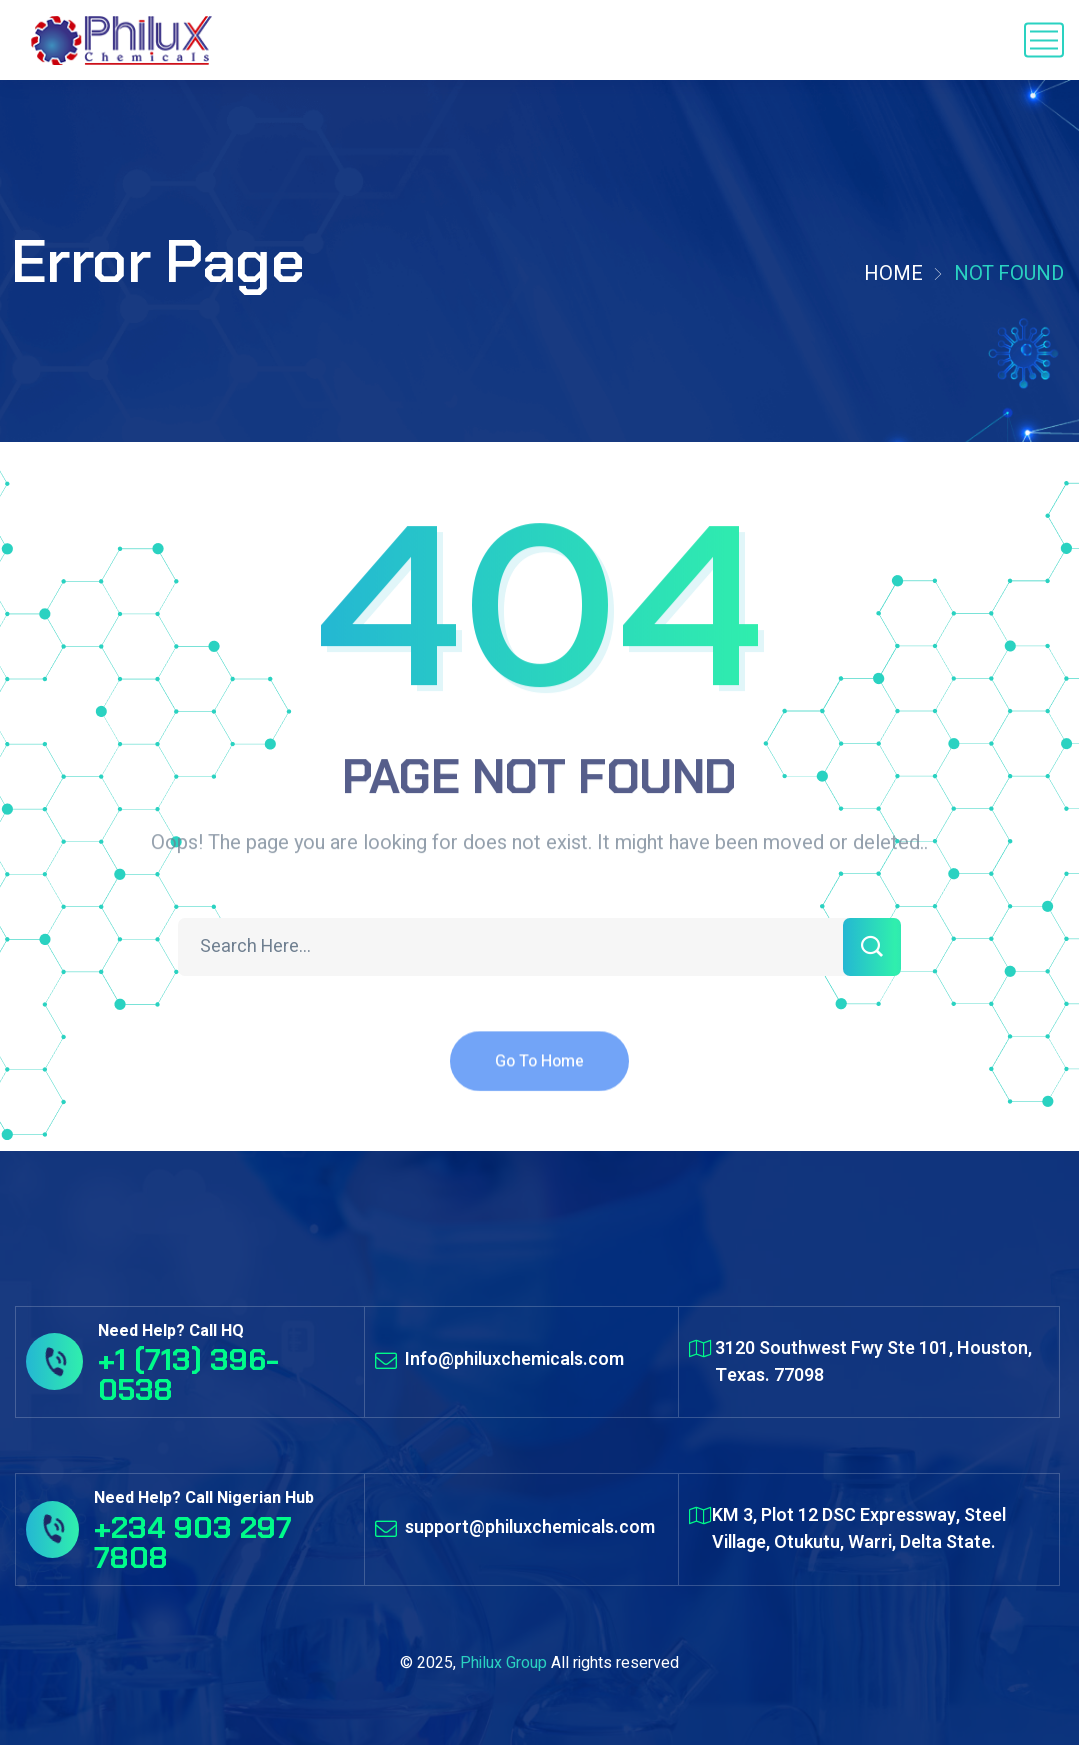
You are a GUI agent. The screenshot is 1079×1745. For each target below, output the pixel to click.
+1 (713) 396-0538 (188, 1374)
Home (893, 273)
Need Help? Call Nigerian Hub (204, 1498)
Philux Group (503, 1663)
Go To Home (539, 1074)
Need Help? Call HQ (171, 1331)
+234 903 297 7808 (193, 1542)
